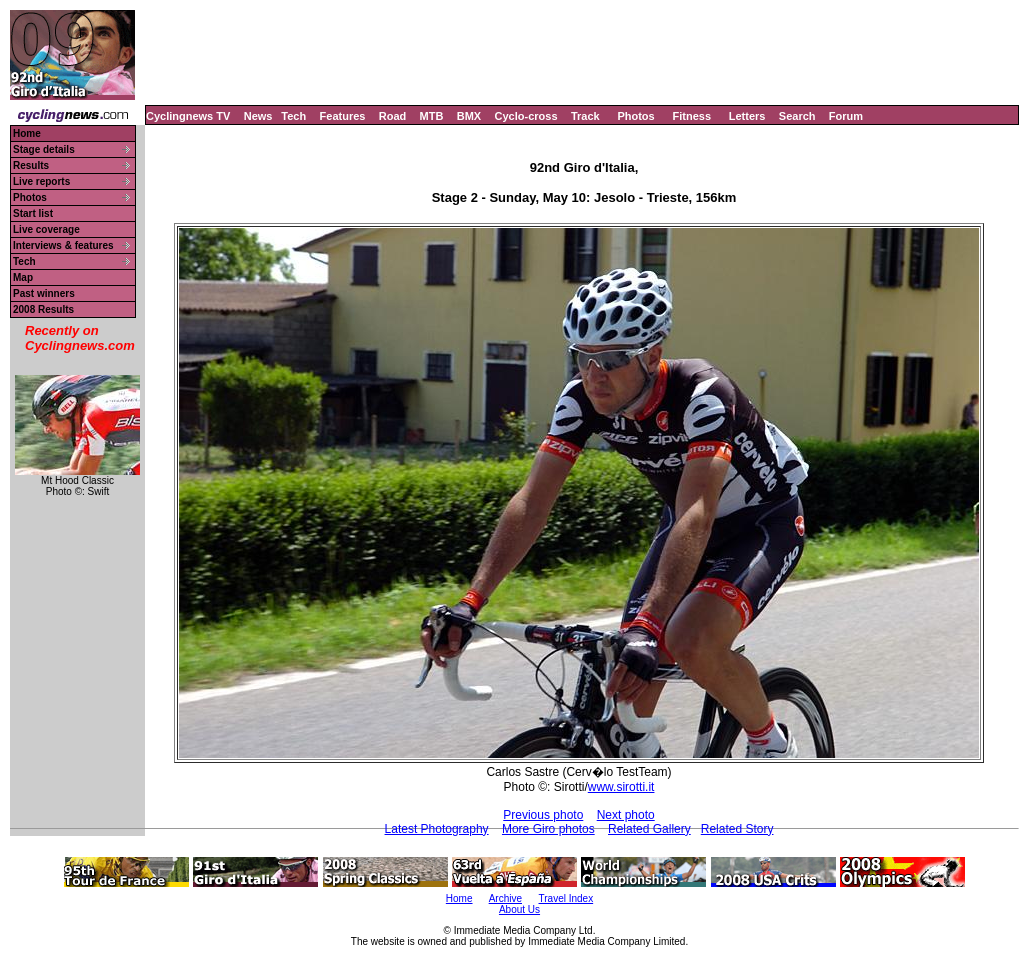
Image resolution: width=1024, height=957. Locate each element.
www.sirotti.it (621, 787)
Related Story (737, 829)
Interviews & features (63, 245)
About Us (519, 909)
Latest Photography (437, 829)
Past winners (44, 293)
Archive (505, 898)
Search (797, 116)
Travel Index (566, 898)
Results (31, 165)
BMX (469, 116)
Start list (33, 213)
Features (343, 116)
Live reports (41, 181)
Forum (846, 116)
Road (393, 116)
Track (585, 116)
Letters (747, 116)
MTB (432, 116)
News (258, 116)
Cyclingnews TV (188, 116)
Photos (635, 116)
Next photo (626, 815)
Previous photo (543, 815)
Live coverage (46, 229)
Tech (293, 116)
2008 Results (43, 309)
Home (27, 133)
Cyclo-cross (526, 116)
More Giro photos (548, 829)
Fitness (691, 116)
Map (23, 277)
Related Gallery (649, 829)
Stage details (44, 149)
